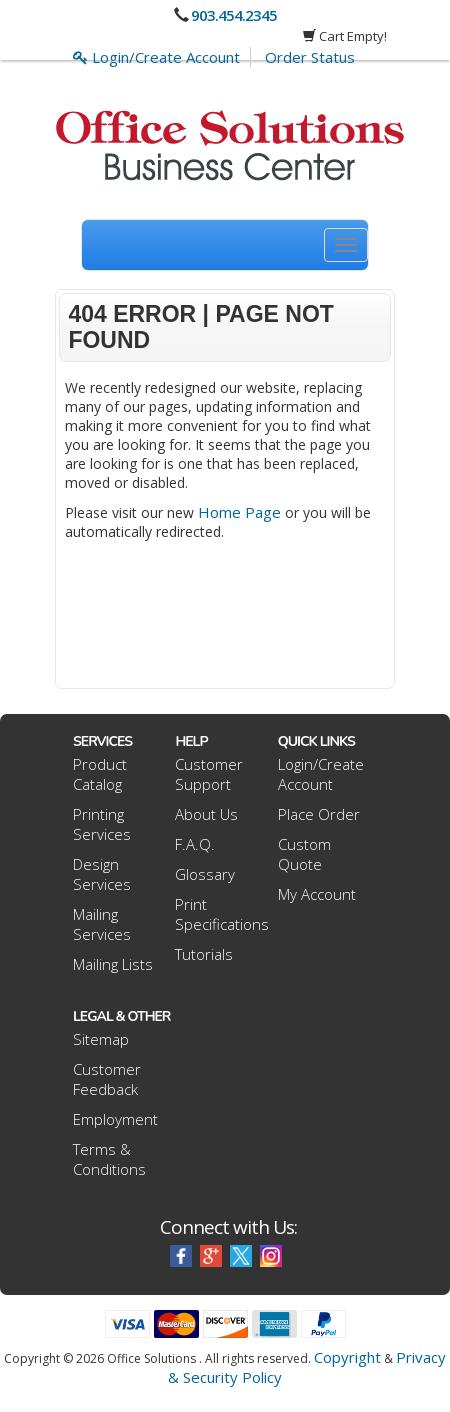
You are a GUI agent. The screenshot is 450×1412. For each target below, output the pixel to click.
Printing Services (102, 824)
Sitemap (101, 1039)
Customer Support (209, 774)
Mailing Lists (113, 964)
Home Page (239, 512)
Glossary (205, 874)
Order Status (310, 57)
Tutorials (204, 954)
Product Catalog (100, 774)
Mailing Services (102, 924)
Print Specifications (222, 914)
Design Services (102, 874)
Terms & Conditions (109, 1159)
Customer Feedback (107, 1079)
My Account (317, 894)
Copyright (347, 1357)
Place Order (319, 814)
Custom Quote (304, 854)
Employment (115, 1119)
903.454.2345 (234, 15)
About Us (206, 814)
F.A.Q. (195, 844)
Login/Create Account (156, 57)
